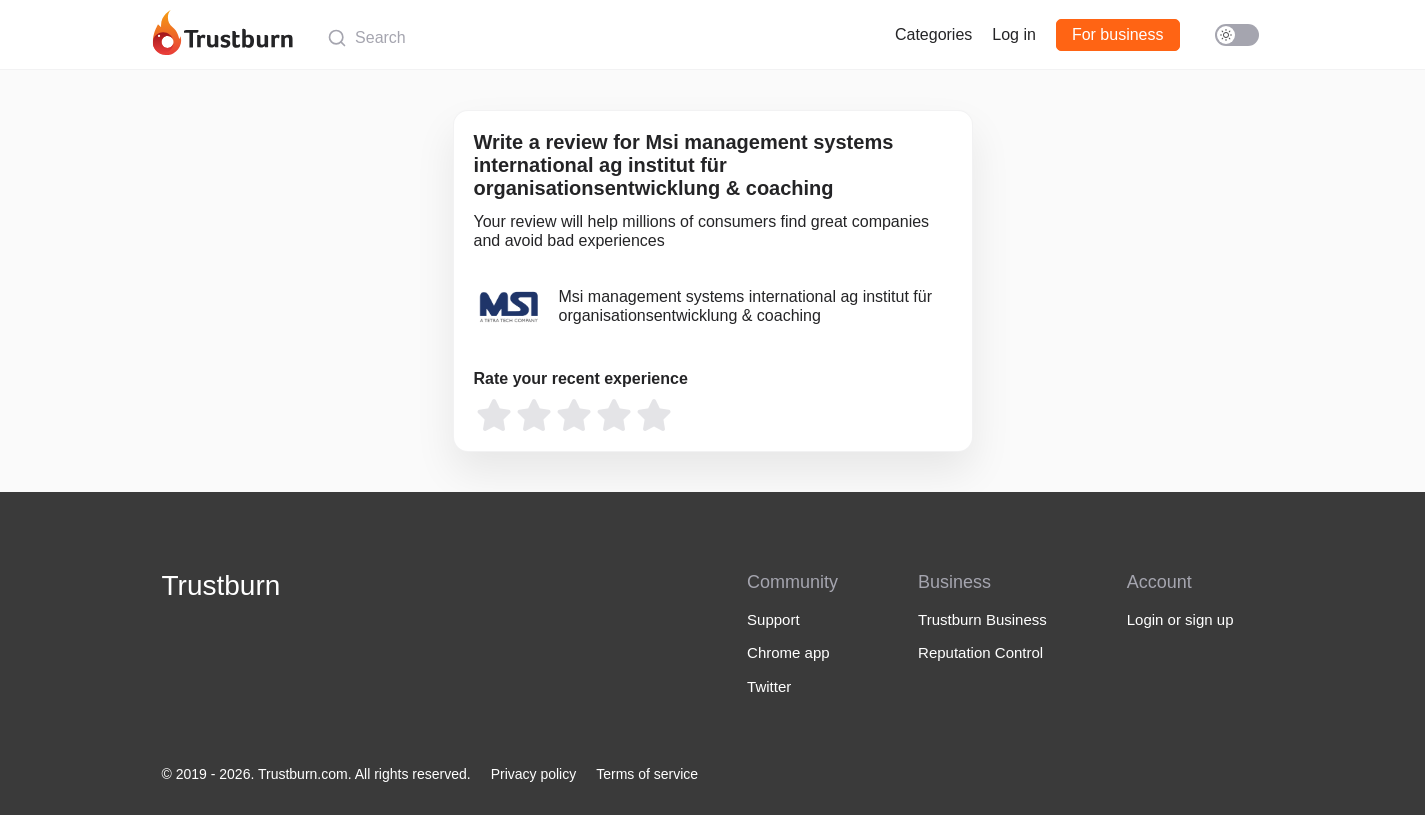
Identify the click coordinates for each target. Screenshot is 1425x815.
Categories (933, 34)
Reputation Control (980, 652)
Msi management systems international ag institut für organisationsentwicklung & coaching (746, 305)
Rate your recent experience (581, 378)
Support (773, 619)
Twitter (769, 686)
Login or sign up (1180, 619)
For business (1118, 34)
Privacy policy (534, 774)
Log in (1014, 34)
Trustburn (221, 585)
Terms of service (647, 774)
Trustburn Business (982, 619)
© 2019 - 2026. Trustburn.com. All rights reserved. (316, 774)
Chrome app (788, 652)
